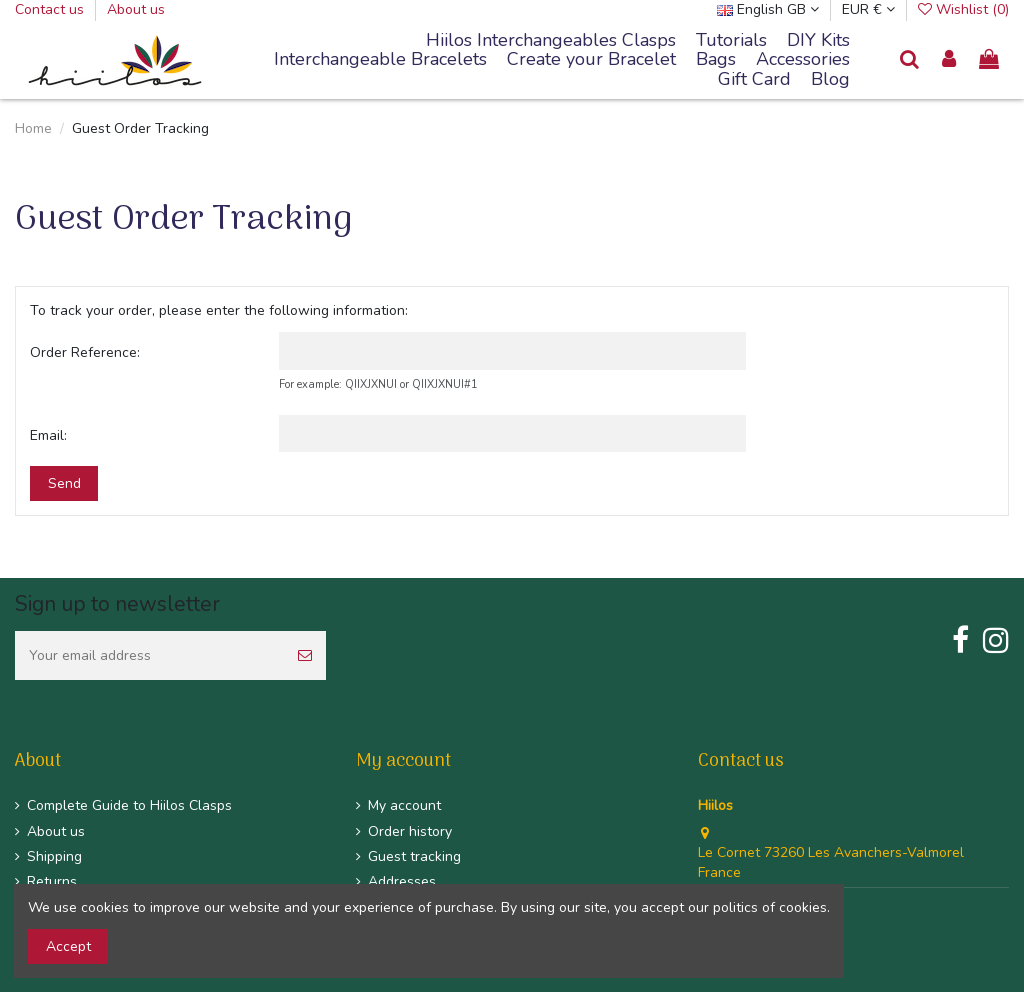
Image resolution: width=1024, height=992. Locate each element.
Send (64, 483)
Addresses (402, 881)
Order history (410, 831)
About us (136, 9)
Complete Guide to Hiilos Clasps (129, 805)
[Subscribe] (305, 655)
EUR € (868, 9)
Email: (48, 435)
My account (404, 805)
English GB (768, 9)
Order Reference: (85, 352)
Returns (52, 881)
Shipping (54, 856)
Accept (68, 946)
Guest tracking (414, 856)
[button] (380, 60)
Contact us (51, 9)
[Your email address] (149, 655)
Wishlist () (963, 9)
